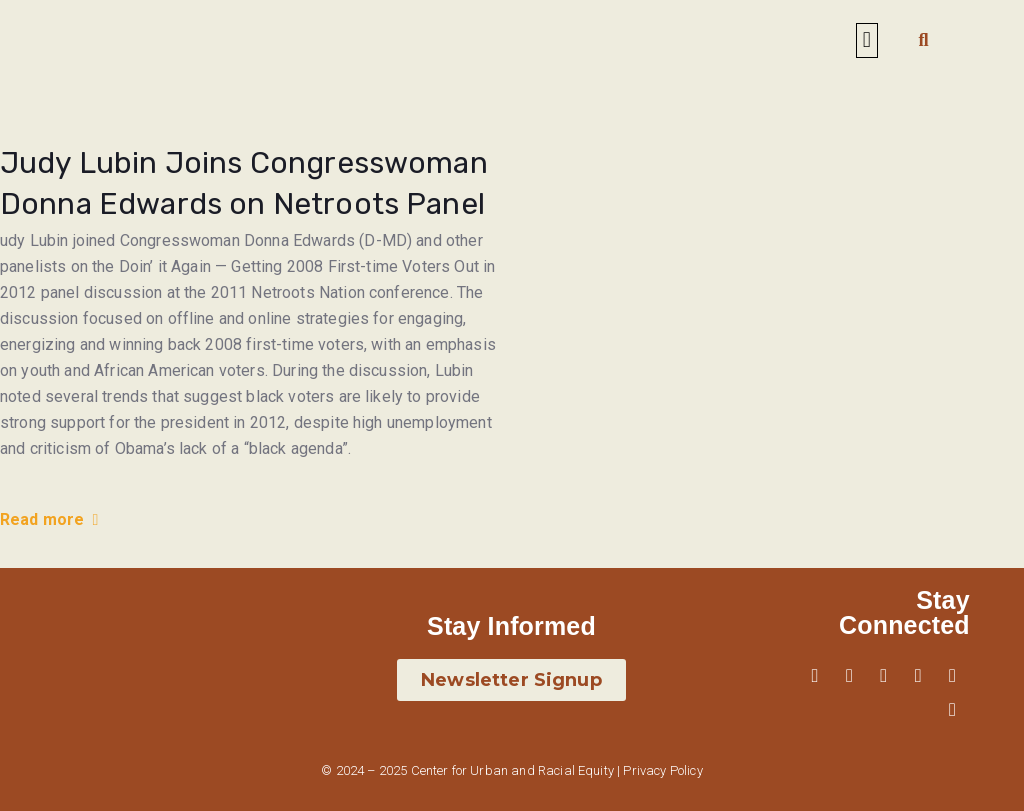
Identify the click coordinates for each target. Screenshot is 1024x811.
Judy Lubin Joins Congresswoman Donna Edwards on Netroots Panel (244, 183)
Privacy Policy (662, 770)
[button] (866, 40)
